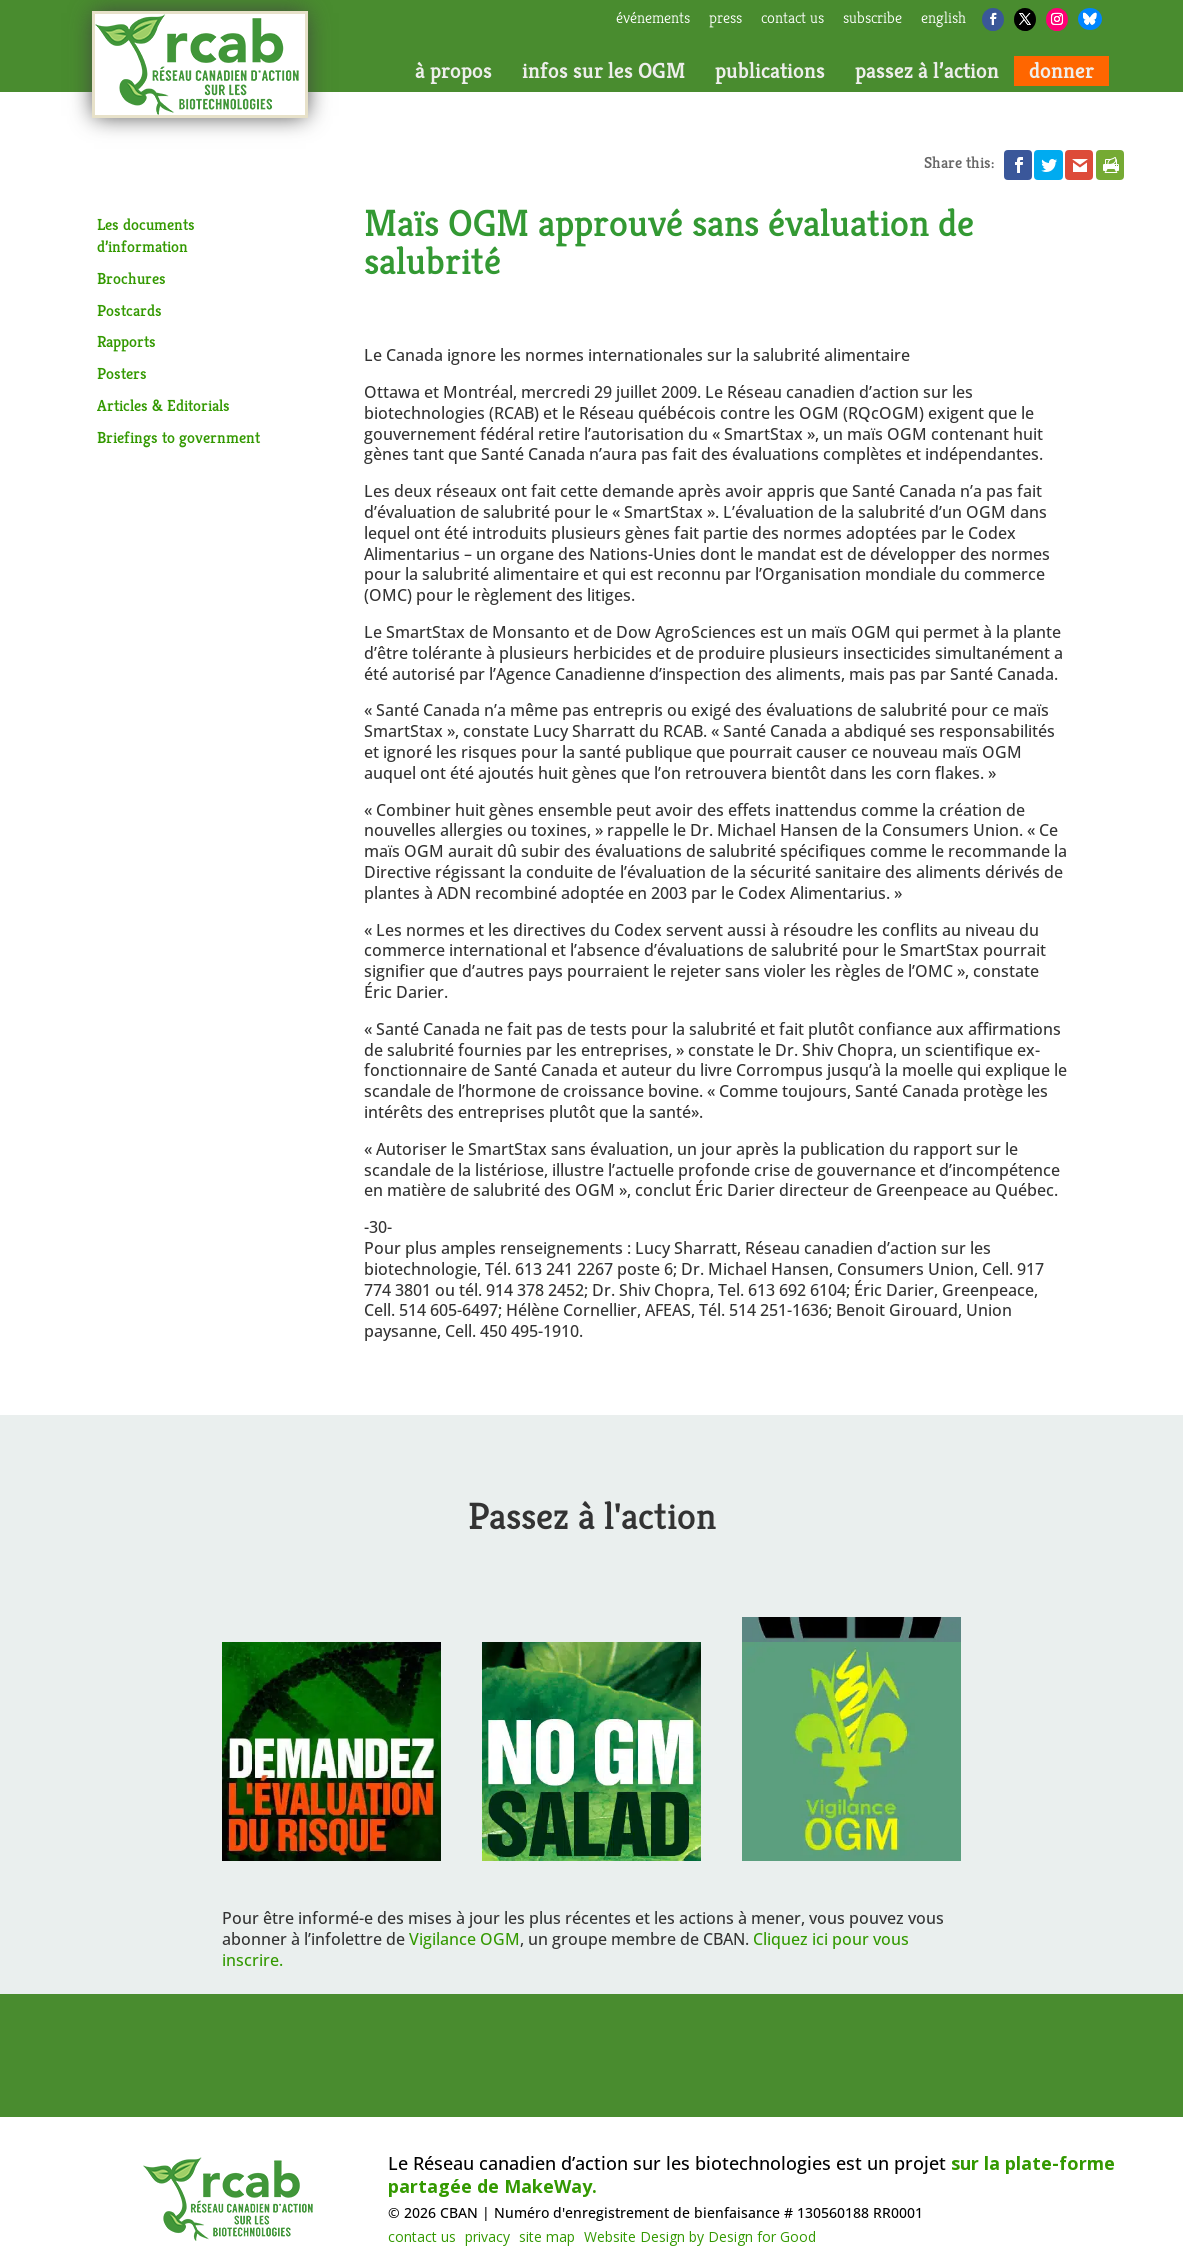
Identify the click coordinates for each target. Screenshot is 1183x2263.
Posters (122, 373)
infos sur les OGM (603, 71)
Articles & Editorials (163, 405)
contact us (792, 19)
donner (1061, 71)
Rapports (126, 341)
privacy (487, 2236)
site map (547, 2236)
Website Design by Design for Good (700, 2236)
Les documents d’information (146, 235)
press (725, 19)
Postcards (129, 310)
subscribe (872, 19)
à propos (453, 71)
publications (770, 71)
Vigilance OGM (464, 1939)
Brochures (131, 278)
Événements (653, 19)
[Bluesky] (1090, 19)
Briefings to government (178, 437)
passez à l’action (927, 71)
